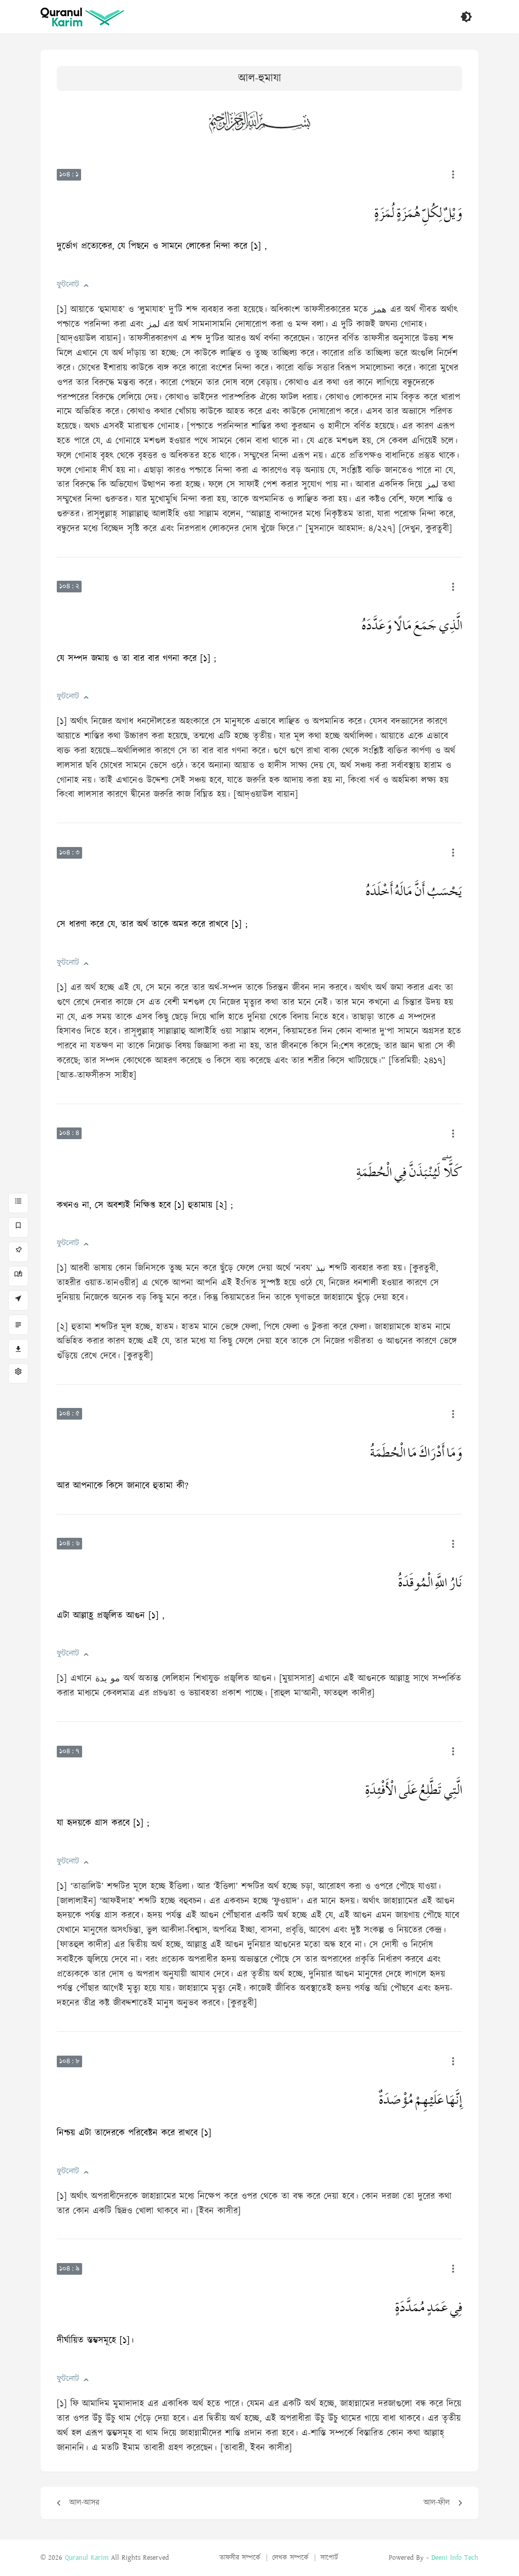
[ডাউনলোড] (18, 1349)
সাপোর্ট (329, 2558)
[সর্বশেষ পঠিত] (18, 1276)
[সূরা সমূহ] (18, 1203)
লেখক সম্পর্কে (290, 2558)
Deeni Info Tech (454, 2558)
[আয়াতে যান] (18, 1300)
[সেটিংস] (18, 1373)
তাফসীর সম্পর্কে (240, 2558)
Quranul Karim (86, 2558)
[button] (86, 285)
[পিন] (18, 1252)
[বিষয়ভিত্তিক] (18, 1325)
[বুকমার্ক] (18, 1227)
